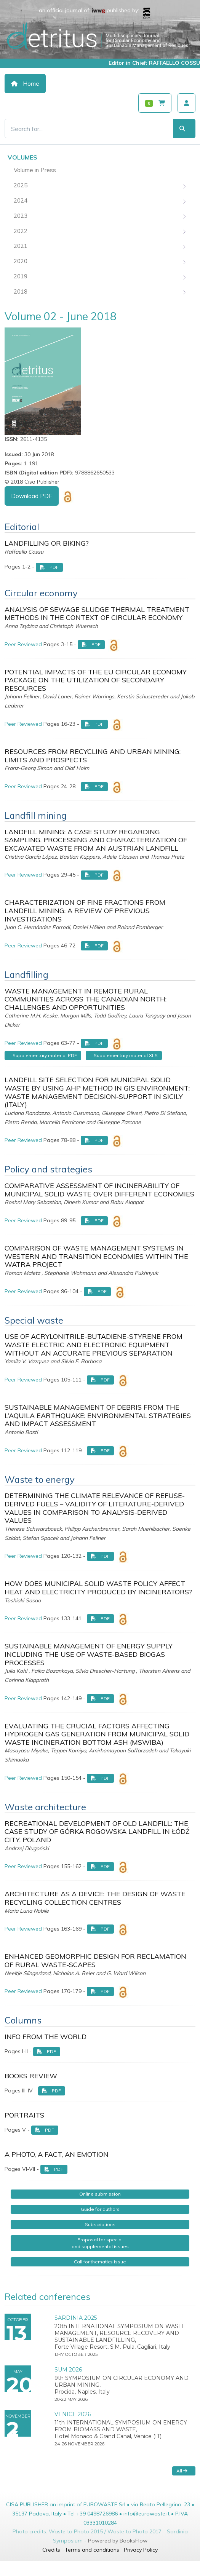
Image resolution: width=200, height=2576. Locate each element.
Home (25, 83)
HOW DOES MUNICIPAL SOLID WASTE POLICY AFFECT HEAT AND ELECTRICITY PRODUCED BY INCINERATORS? (98, 1587)
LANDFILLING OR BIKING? (47, 543)
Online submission (100, 2194)
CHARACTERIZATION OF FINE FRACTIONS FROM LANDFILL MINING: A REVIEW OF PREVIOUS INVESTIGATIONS (85, 910)
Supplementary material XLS (126, 1055)
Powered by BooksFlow (117, 2540)
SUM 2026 (68, 2369)
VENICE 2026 (72, 2414)
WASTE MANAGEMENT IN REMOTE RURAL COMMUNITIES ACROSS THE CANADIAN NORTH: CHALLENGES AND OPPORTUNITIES (85, 999)
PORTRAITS (24, 2115)
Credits (51, 2549)
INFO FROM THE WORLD (45, 2036)
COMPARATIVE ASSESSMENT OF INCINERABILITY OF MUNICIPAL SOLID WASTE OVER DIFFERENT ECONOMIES (99, 1189)
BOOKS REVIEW (31, 2075)
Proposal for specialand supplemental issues (100, 2243)
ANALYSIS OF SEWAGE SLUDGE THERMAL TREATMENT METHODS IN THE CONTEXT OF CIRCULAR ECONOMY (97, 613)
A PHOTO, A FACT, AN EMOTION (57, 2154)
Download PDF (31, 496)
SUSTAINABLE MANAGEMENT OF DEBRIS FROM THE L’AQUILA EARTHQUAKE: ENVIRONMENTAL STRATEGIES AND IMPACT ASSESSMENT (98, 1415)
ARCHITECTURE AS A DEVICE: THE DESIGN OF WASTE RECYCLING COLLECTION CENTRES (95, 1898)
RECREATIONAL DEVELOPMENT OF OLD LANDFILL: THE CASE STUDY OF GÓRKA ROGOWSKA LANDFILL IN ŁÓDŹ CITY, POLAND (97, 1831)
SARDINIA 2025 (75, 2317)
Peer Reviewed (23, 643)
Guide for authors (100, 2209)
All (181, 2471)
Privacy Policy (141, 2549)
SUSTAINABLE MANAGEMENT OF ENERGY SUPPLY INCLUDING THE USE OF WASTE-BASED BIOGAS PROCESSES (89, 1654)
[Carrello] (154, 103)
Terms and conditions (92, 2549)
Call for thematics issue (100, 2262)
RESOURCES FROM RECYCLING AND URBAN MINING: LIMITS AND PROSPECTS (93, 755)
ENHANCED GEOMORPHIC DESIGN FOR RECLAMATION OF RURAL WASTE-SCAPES (95, 1960)
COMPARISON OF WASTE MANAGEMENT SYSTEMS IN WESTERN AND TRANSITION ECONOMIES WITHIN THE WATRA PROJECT (96, 1256)
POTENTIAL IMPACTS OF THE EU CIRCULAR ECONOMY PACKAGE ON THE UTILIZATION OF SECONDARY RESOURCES (96, 680)
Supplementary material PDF (45, 1055)
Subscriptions (100, 2224)
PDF (49, 567)
